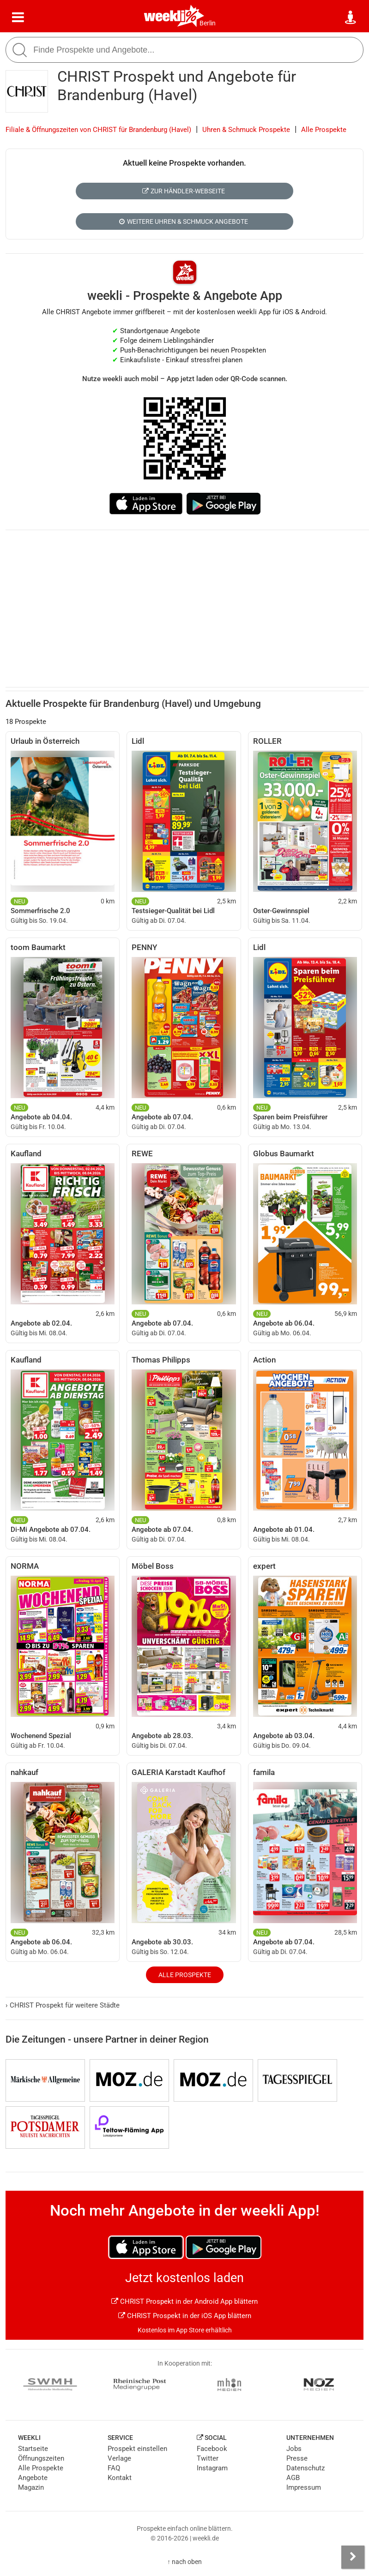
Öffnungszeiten (41, 2458)
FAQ (114, 2468)
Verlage (119, 2458)
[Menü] (18, 17)
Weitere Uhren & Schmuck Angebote (183, 221)
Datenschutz (305, 2468)
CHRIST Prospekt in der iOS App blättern (184, 2316)
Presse (297, 2458)
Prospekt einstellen (137, 2449)
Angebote (33, 2478)
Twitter (207, 2458)
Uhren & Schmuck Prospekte (246, 130)
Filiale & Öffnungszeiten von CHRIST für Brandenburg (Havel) (98, 130)
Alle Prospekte (323, 130)
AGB (293, 2478)
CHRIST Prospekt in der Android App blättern (184, 2301)
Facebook (212, 2449)
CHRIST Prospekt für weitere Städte (63, 2005)
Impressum (303, 2487)
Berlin (208, 23)
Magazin (31, 2487)
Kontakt (120, 2478)
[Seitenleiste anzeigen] (352, 2557)
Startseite (33, 2449)
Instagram (212, 2468)
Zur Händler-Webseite (183, 191)
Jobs (294, 2449)
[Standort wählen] (351, 17)
